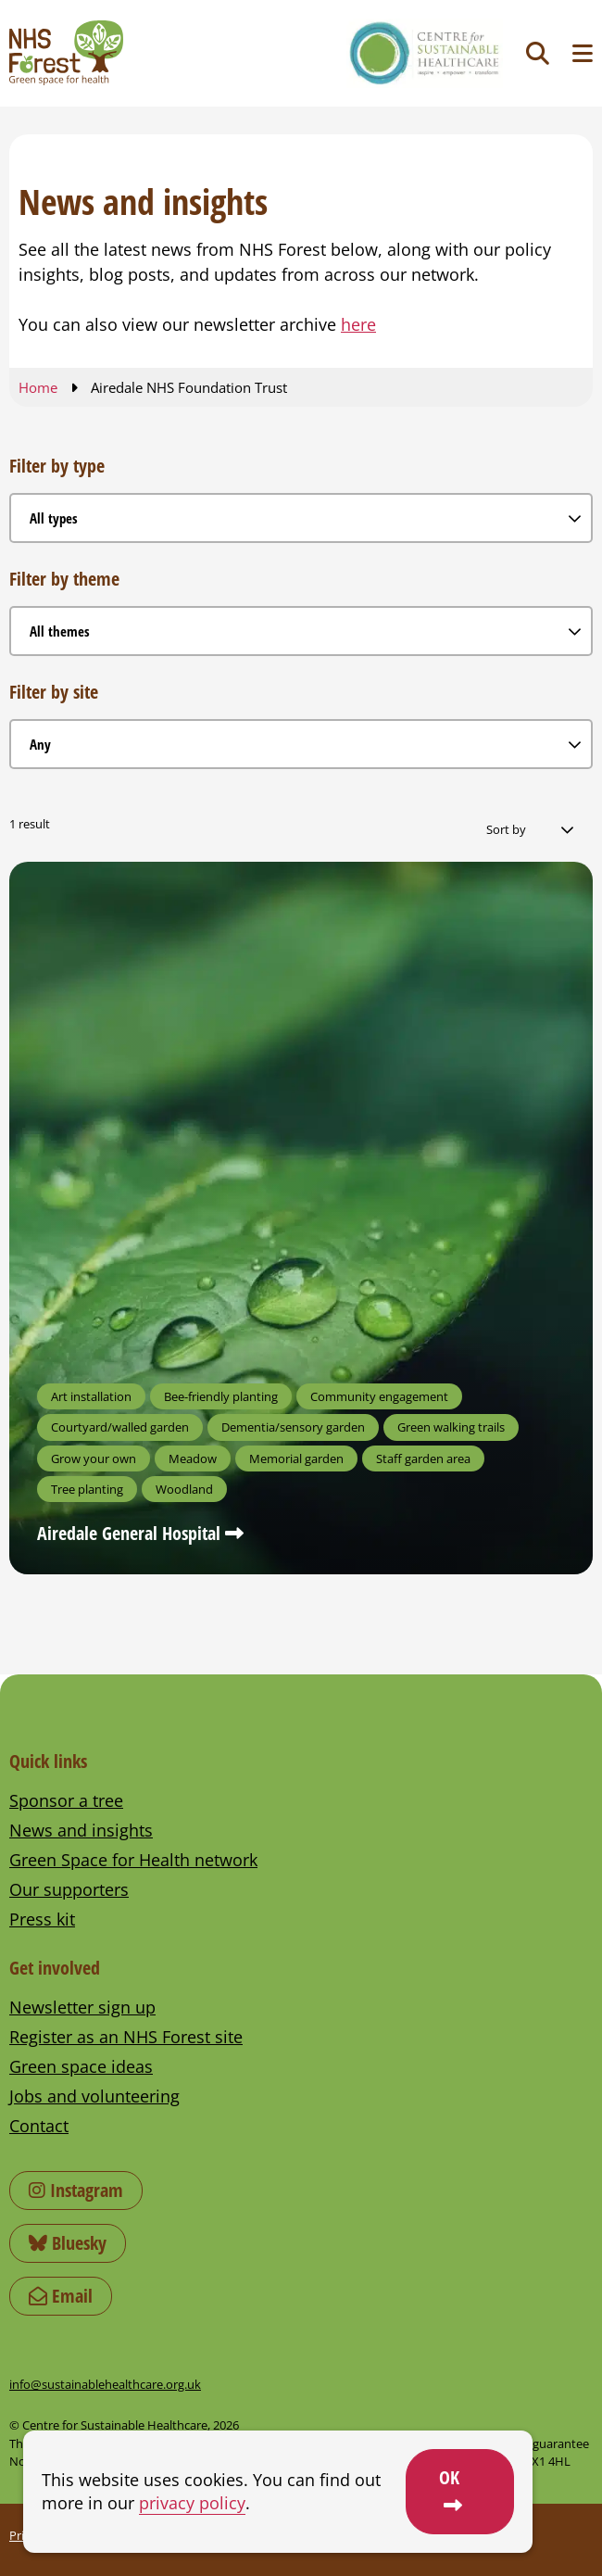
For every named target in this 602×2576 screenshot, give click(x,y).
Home (38, 387)
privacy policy (192, 2503)
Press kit (42, 1919)
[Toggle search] (537, 53)
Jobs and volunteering (94, 2096)
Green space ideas (81, 2066)
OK (449, 2477)
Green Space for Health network (133, 1860)
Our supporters (69, 1889)
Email (61, 2295)
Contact (39, 2126)
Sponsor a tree (66, 1800)
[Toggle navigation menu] (582, 53)
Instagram (76, 2190)
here (358, 324)
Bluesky (68, 2242)
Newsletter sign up (82, 2007)
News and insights (81, 1830)
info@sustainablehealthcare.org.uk (105, 2384)
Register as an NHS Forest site (126, 2037)
